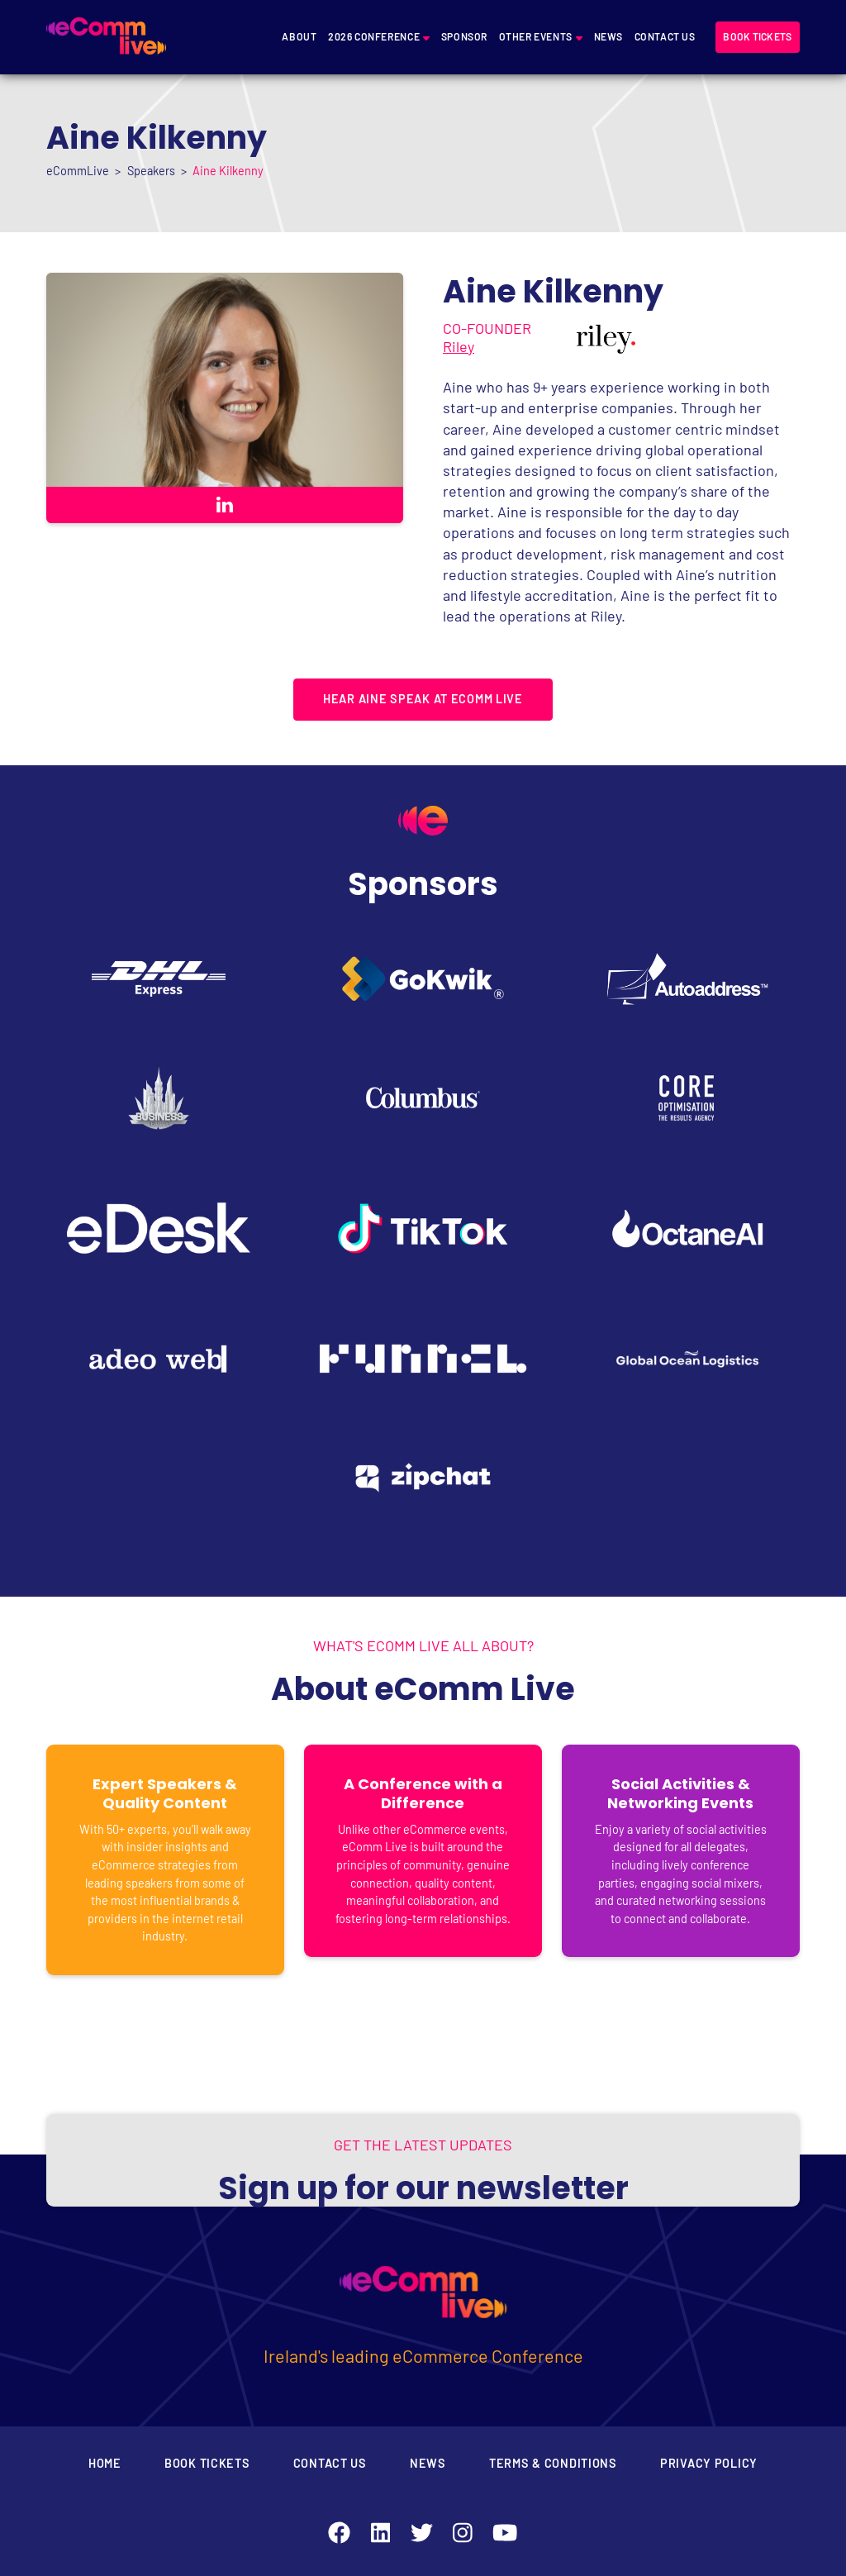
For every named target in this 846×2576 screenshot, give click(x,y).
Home (104, 2463)
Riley (458, 346)
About (299, 36)
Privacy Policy (709, 2463)
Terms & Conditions (553, 2463)
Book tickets (757, 36)
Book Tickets (207, 2463)
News (608, 36)
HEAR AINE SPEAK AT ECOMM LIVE (423, 699)
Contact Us (665, 36)
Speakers (151, 171)
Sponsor (464, 36)
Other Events (536, 36)
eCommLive (77, 171)
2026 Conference (374, 36)
